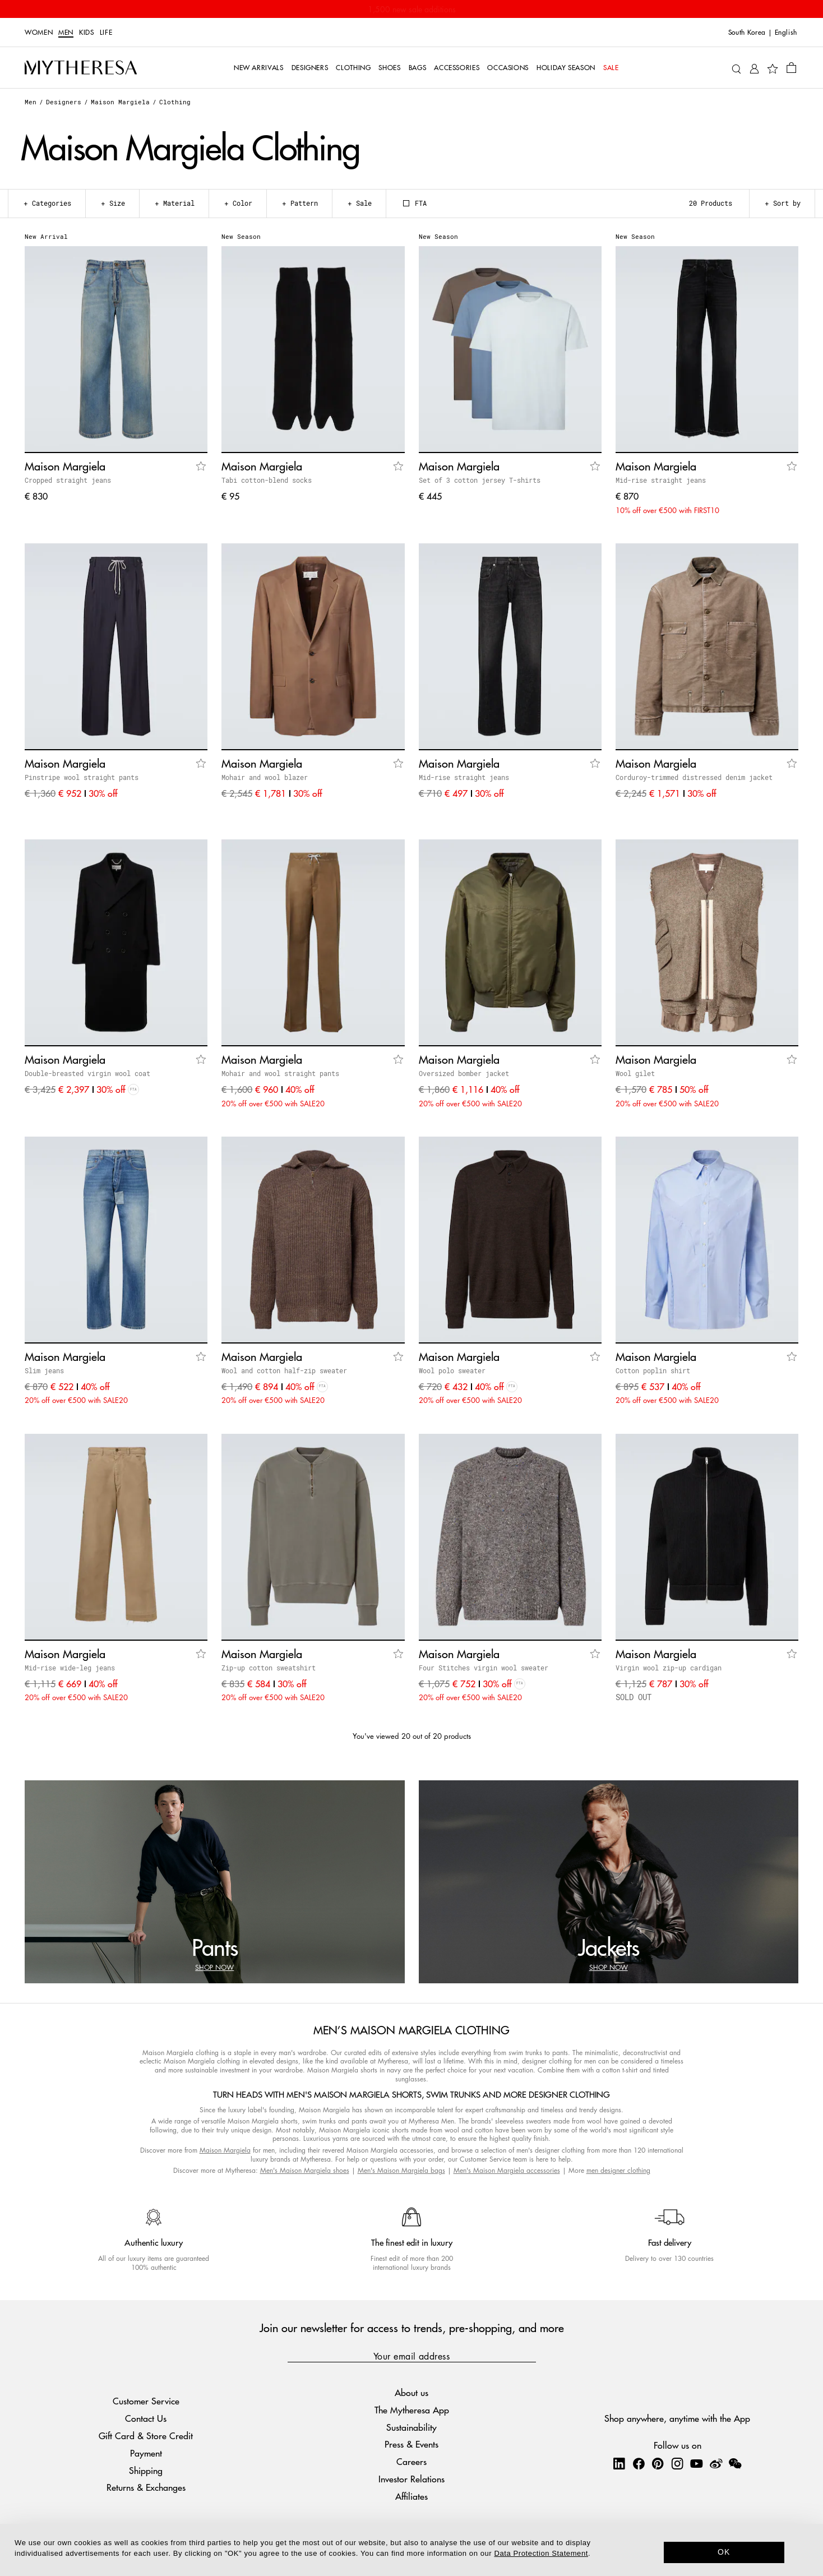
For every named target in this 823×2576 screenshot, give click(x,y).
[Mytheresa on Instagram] (677, 2463)
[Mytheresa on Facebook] (638, 2463)
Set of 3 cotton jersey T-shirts (479, 480)
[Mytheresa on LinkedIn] (619, 2463)
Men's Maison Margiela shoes (304, 2170)
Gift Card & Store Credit (146, 2435)
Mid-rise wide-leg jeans (70, 1667)
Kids (86, 32)
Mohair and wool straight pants (280, 1073)
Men (65, 32)
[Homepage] (81, 68)
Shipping (146, 2470)
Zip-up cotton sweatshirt (268, 1667)
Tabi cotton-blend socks (266, 480)
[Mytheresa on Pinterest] (657, 2463)
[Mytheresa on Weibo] (716, 2463)
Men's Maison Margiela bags (401, 2170)
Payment (146, 2452)
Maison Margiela (120, 102)
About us (411, 2392)
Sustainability (411, 2427)
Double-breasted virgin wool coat (87, 1073)
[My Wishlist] (772, 68)
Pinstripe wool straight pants (81, 777)
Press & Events (411, 2443)
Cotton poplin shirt (653, 1370)
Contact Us (146, 2418)
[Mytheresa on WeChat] (735, 2463)
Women (39, 32)
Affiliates (411, 2496)
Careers (411, 2461)
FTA (415, 203)
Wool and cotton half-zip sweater (284, 1370)
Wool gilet (635, 1073)
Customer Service (146, 2400)
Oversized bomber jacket (464, 1073)
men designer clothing (618, 2170)
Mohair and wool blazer (264, 777)
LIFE (106, 32)
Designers (63, 102)
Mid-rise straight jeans (661, 480)
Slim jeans (44, 1370)
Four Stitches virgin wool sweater (483, 1667)
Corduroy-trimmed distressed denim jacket (694, 777)
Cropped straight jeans (68, 480)
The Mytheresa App (411, 2409)
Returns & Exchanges (146, 2487)
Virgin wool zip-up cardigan (669, 1667)
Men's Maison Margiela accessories (507, 2170)
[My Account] (754, 67)
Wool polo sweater (452, 1370)
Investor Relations (411, 2478)
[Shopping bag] (791, 67)
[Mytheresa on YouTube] (696, 2463)
